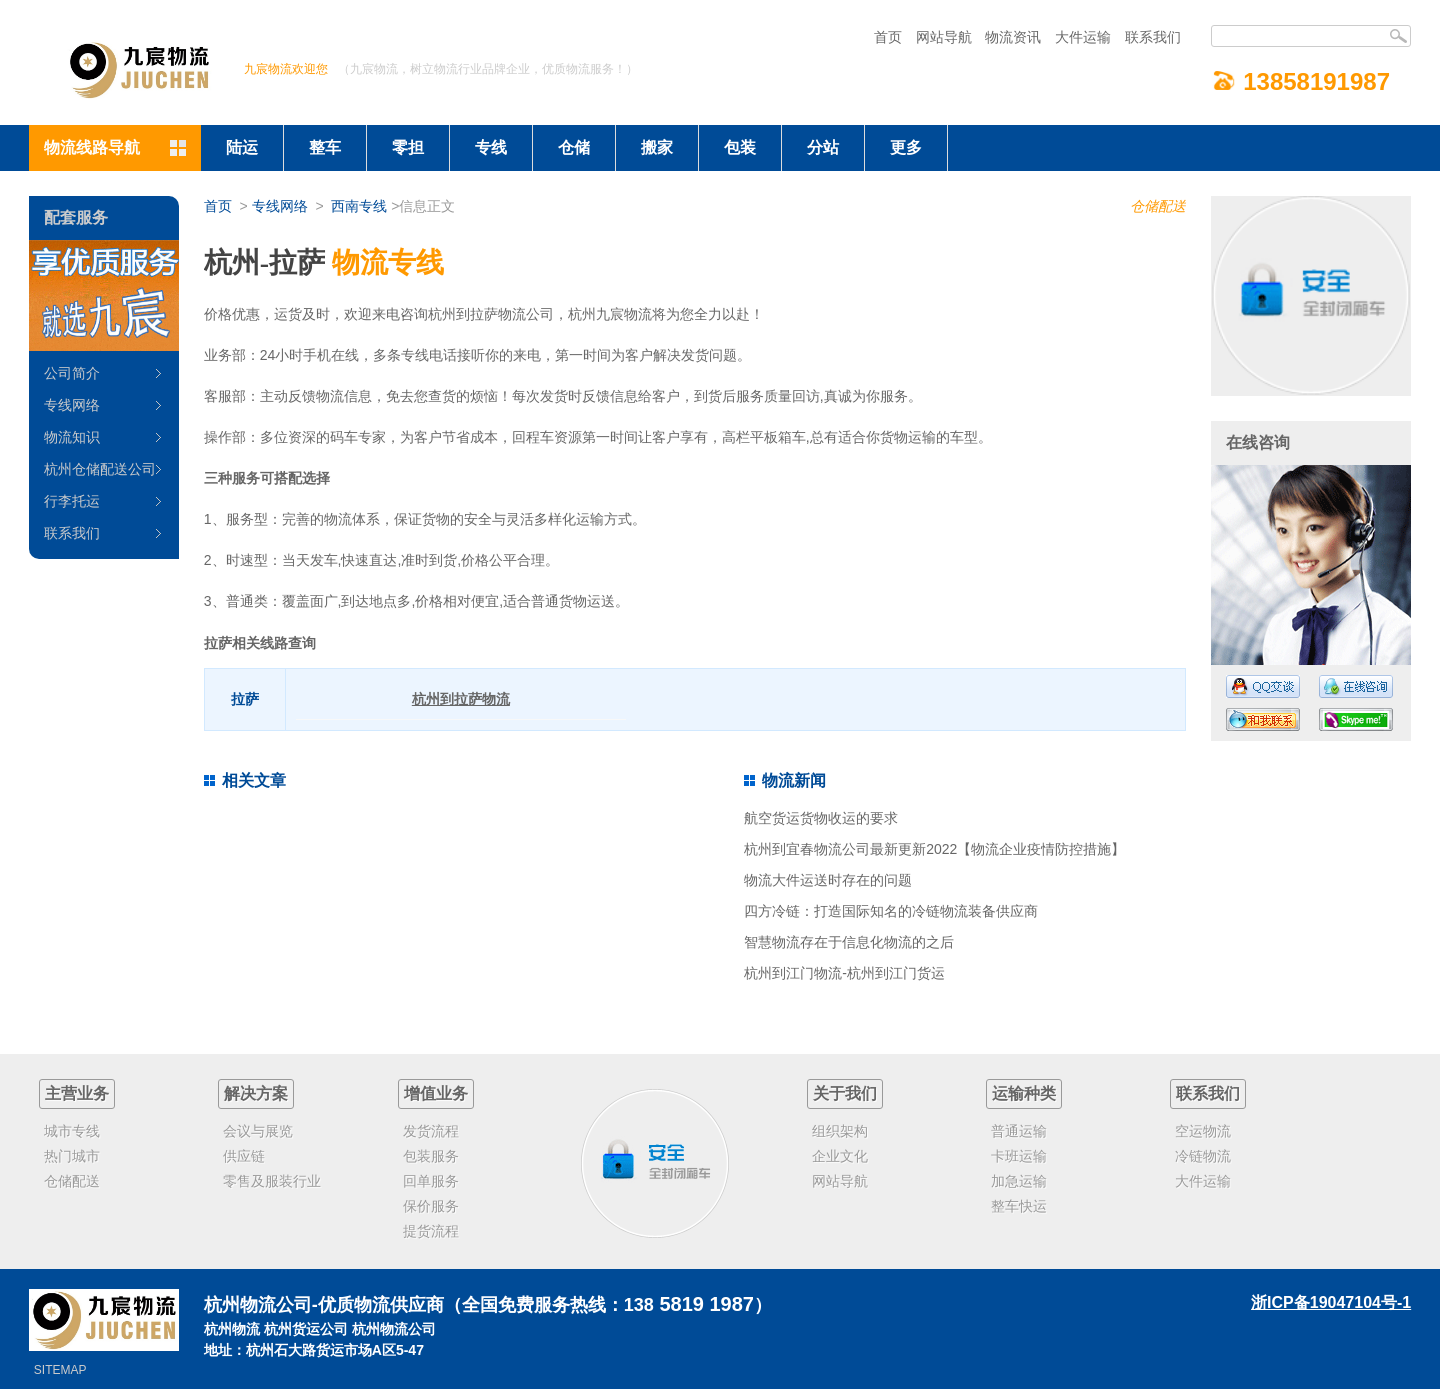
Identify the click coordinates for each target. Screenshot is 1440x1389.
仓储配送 (1158, 206)
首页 (888, 37)
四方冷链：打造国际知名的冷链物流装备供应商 (891, 911)
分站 (823, 147)
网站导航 (944, 37)
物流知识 (72, 437)
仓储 (574, 147)
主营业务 (77, 1093)
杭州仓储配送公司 (100, 469)
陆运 (242, 147)
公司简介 (72, 373)
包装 (740, 147)
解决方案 (256, 1093)
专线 (491, 147)
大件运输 (1083, 37)
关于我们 (845, 1093)
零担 (408, 147)
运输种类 (1024, 1093)
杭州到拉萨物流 (461, 699)
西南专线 (359, 206)
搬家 (657, 147)
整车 (325, 147)
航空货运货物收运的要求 (821, 818)
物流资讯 (1013, 37)
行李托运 (72, 501)
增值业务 (436, 1093)
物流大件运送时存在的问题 (828, 880)
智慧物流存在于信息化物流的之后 (849, 942)
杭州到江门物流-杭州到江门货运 (844, 973)
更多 (906, 147)
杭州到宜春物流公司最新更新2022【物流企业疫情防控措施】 (934, 849)
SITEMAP (60, 1370)
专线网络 (280, 206)
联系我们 (1153, 37)
